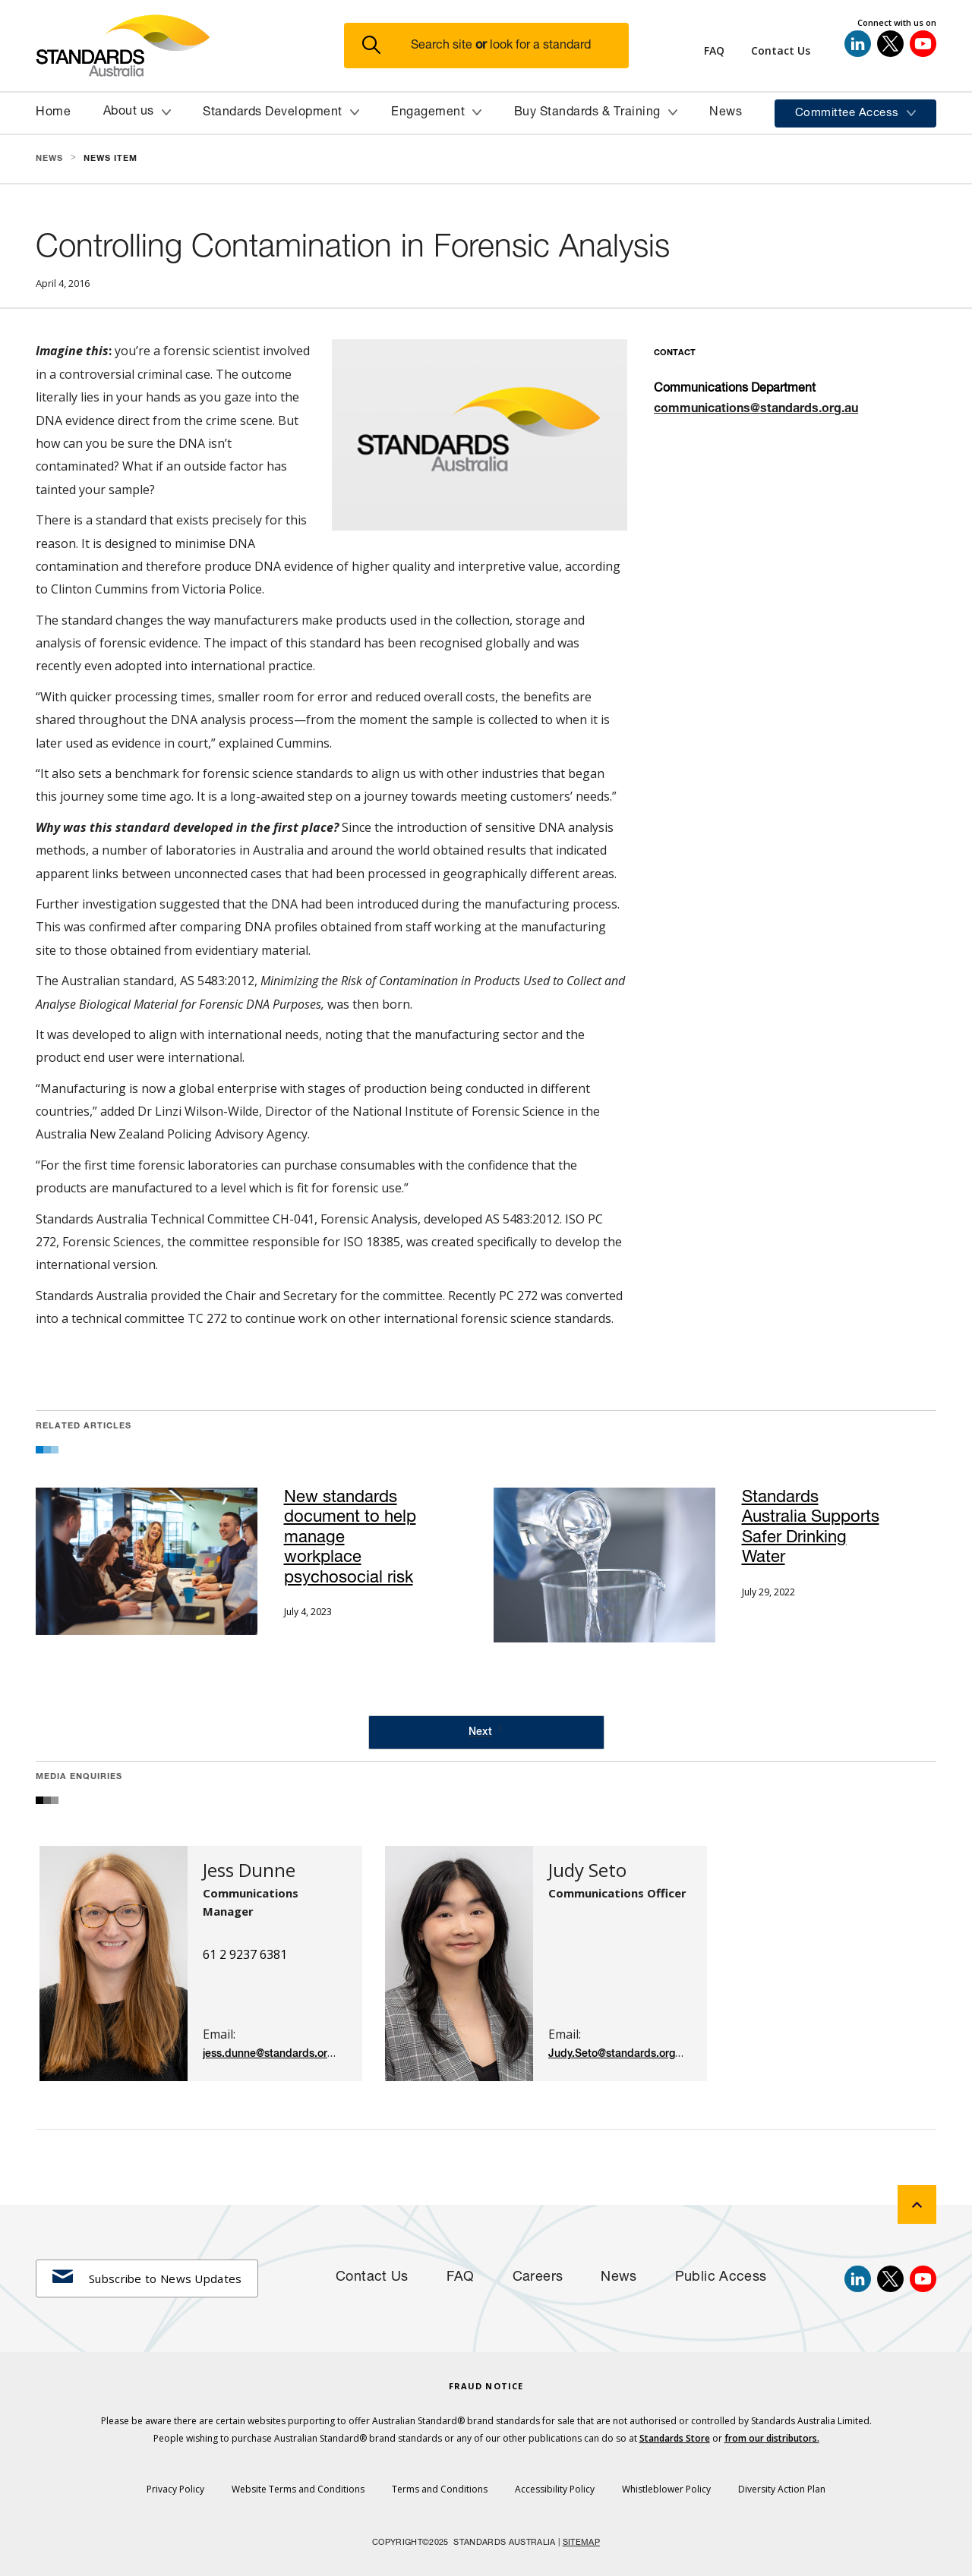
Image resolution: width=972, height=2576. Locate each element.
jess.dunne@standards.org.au (276, 2054)
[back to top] (917, 2204)
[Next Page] (486, 1732)
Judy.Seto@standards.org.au (619, 2054)
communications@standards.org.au (756, 410)
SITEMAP (581, 2543)
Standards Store (674, 2438)
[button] (495, 46)
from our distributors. (771, 2438)
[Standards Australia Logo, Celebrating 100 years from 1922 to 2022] (190, 45)
